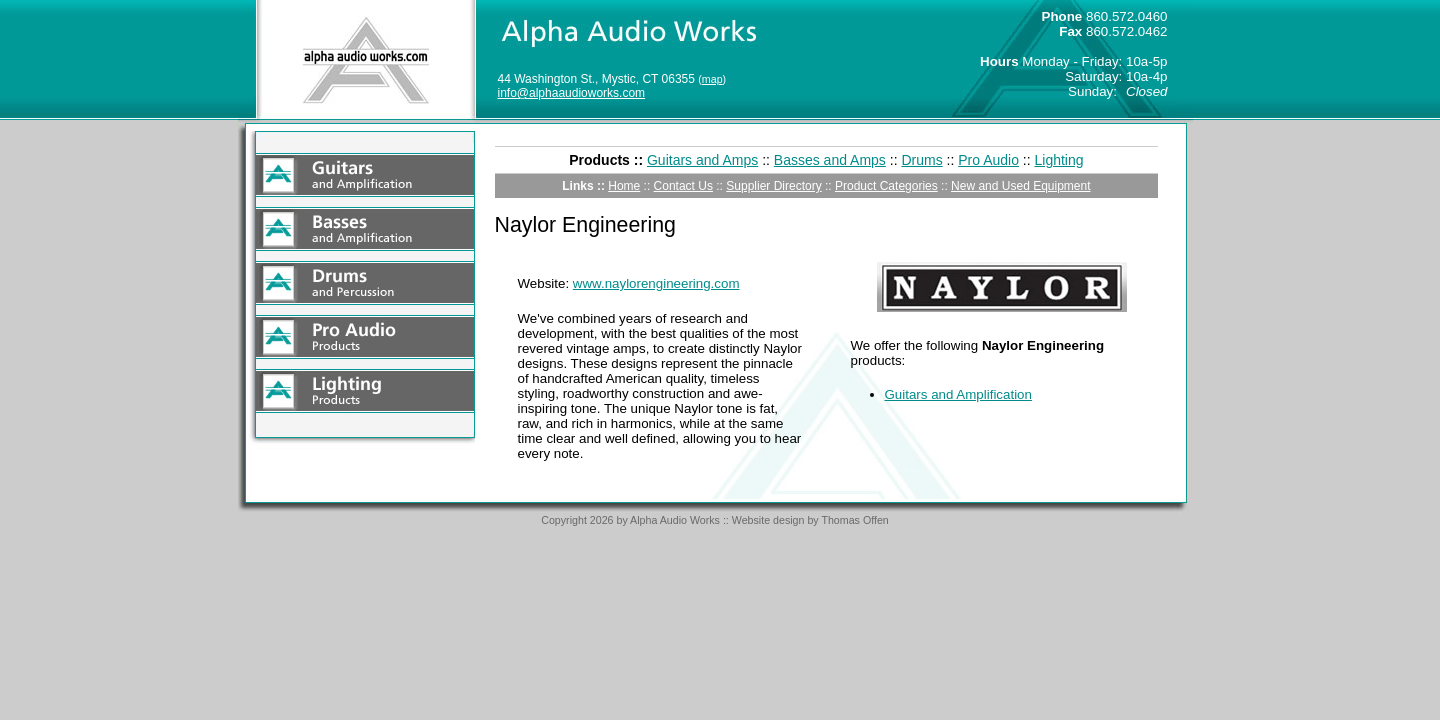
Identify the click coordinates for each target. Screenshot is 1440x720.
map (712, 79)
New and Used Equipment (1020, 186)
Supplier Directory (773, 186)
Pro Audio (988, 160)
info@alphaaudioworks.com (572, 93)
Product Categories (886, 186)
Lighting (1059, 160)
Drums (921, 160)
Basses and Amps (830, 160)
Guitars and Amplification (958, 394)
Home (624, 186)
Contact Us (683, 186)
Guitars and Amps (702, 160)
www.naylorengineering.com (656, 283)
